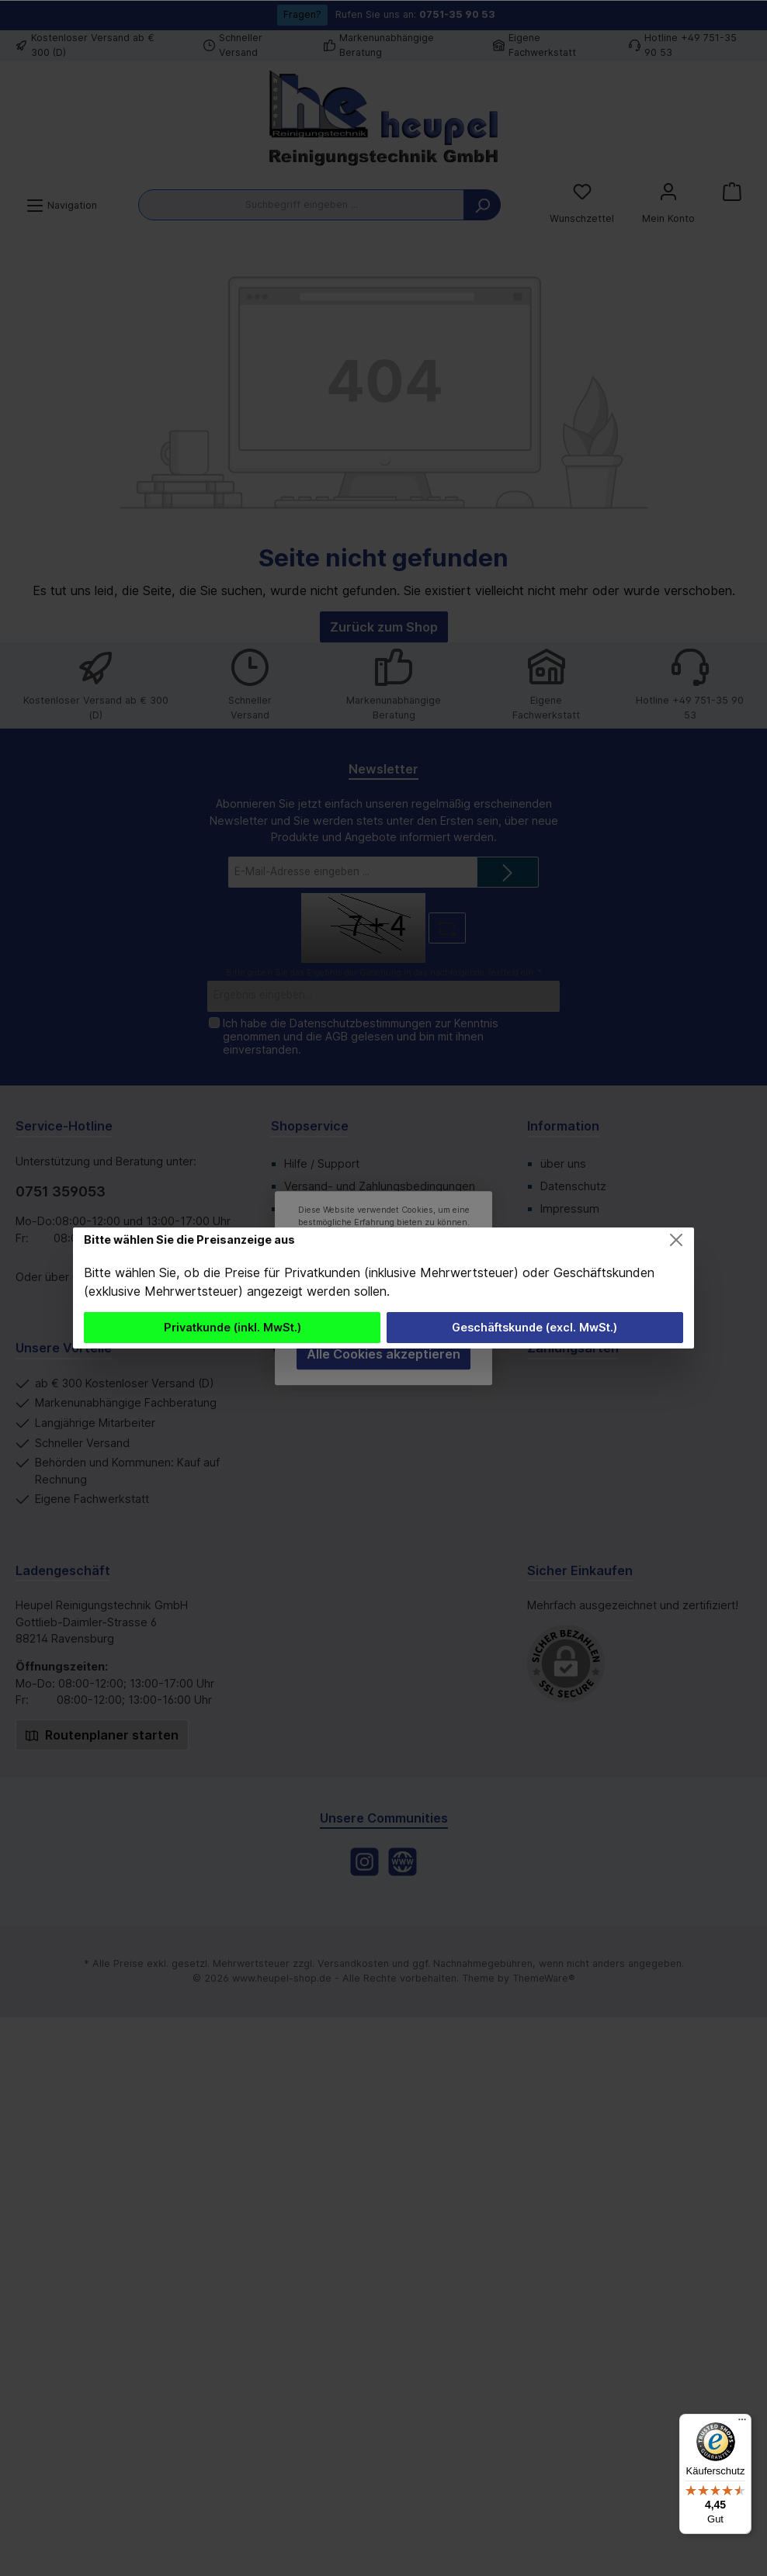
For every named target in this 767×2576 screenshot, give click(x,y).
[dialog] (383, 1288)
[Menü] (742, 2423)
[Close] (676, 1240)
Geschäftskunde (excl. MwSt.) (534, 1327)
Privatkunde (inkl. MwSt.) (232, 1327)
